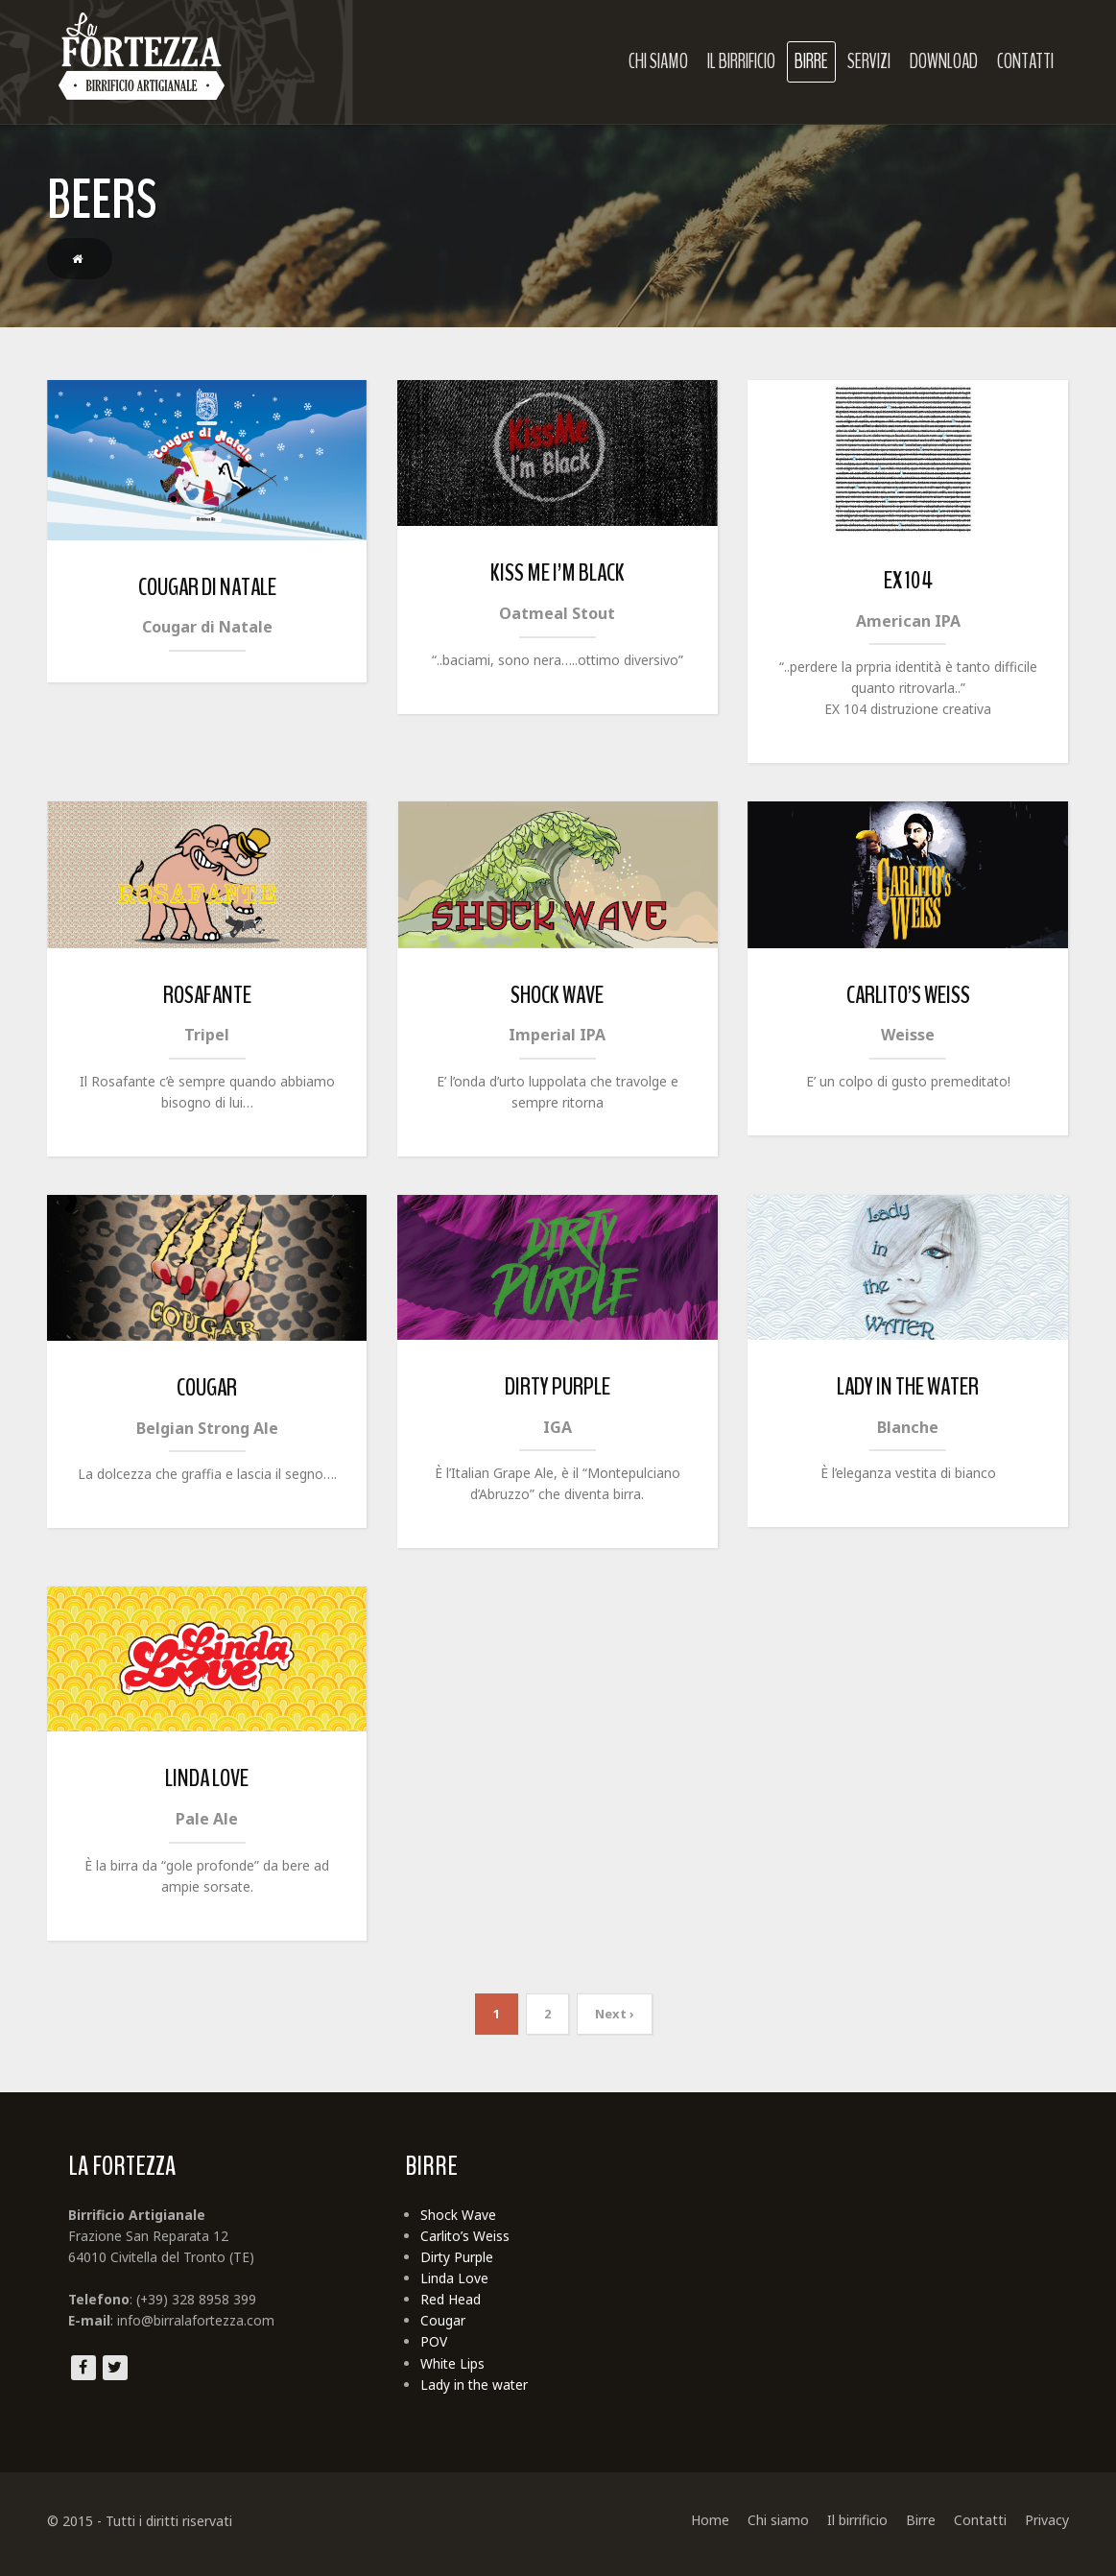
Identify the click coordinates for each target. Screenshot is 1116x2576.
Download (946, 61)
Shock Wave (557, 997)
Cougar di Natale (205, 588)
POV (432, 2350)
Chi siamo (660, 61)
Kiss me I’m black (557, 573)
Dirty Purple (557, 1390)
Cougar (205, 1392)
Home (712, 2528)
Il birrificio (743, 61)
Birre (813, 61)
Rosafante (205, 997)
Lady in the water (910, 1390)
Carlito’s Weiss (909, 997)
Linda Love (205, 1784)
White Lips (452, 2372)
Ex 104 (909, 581)
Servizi (870, 61)
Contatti (1027, 61)
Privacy (1049, 2528)
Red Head (449, 2307)
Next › (614, 2019)
